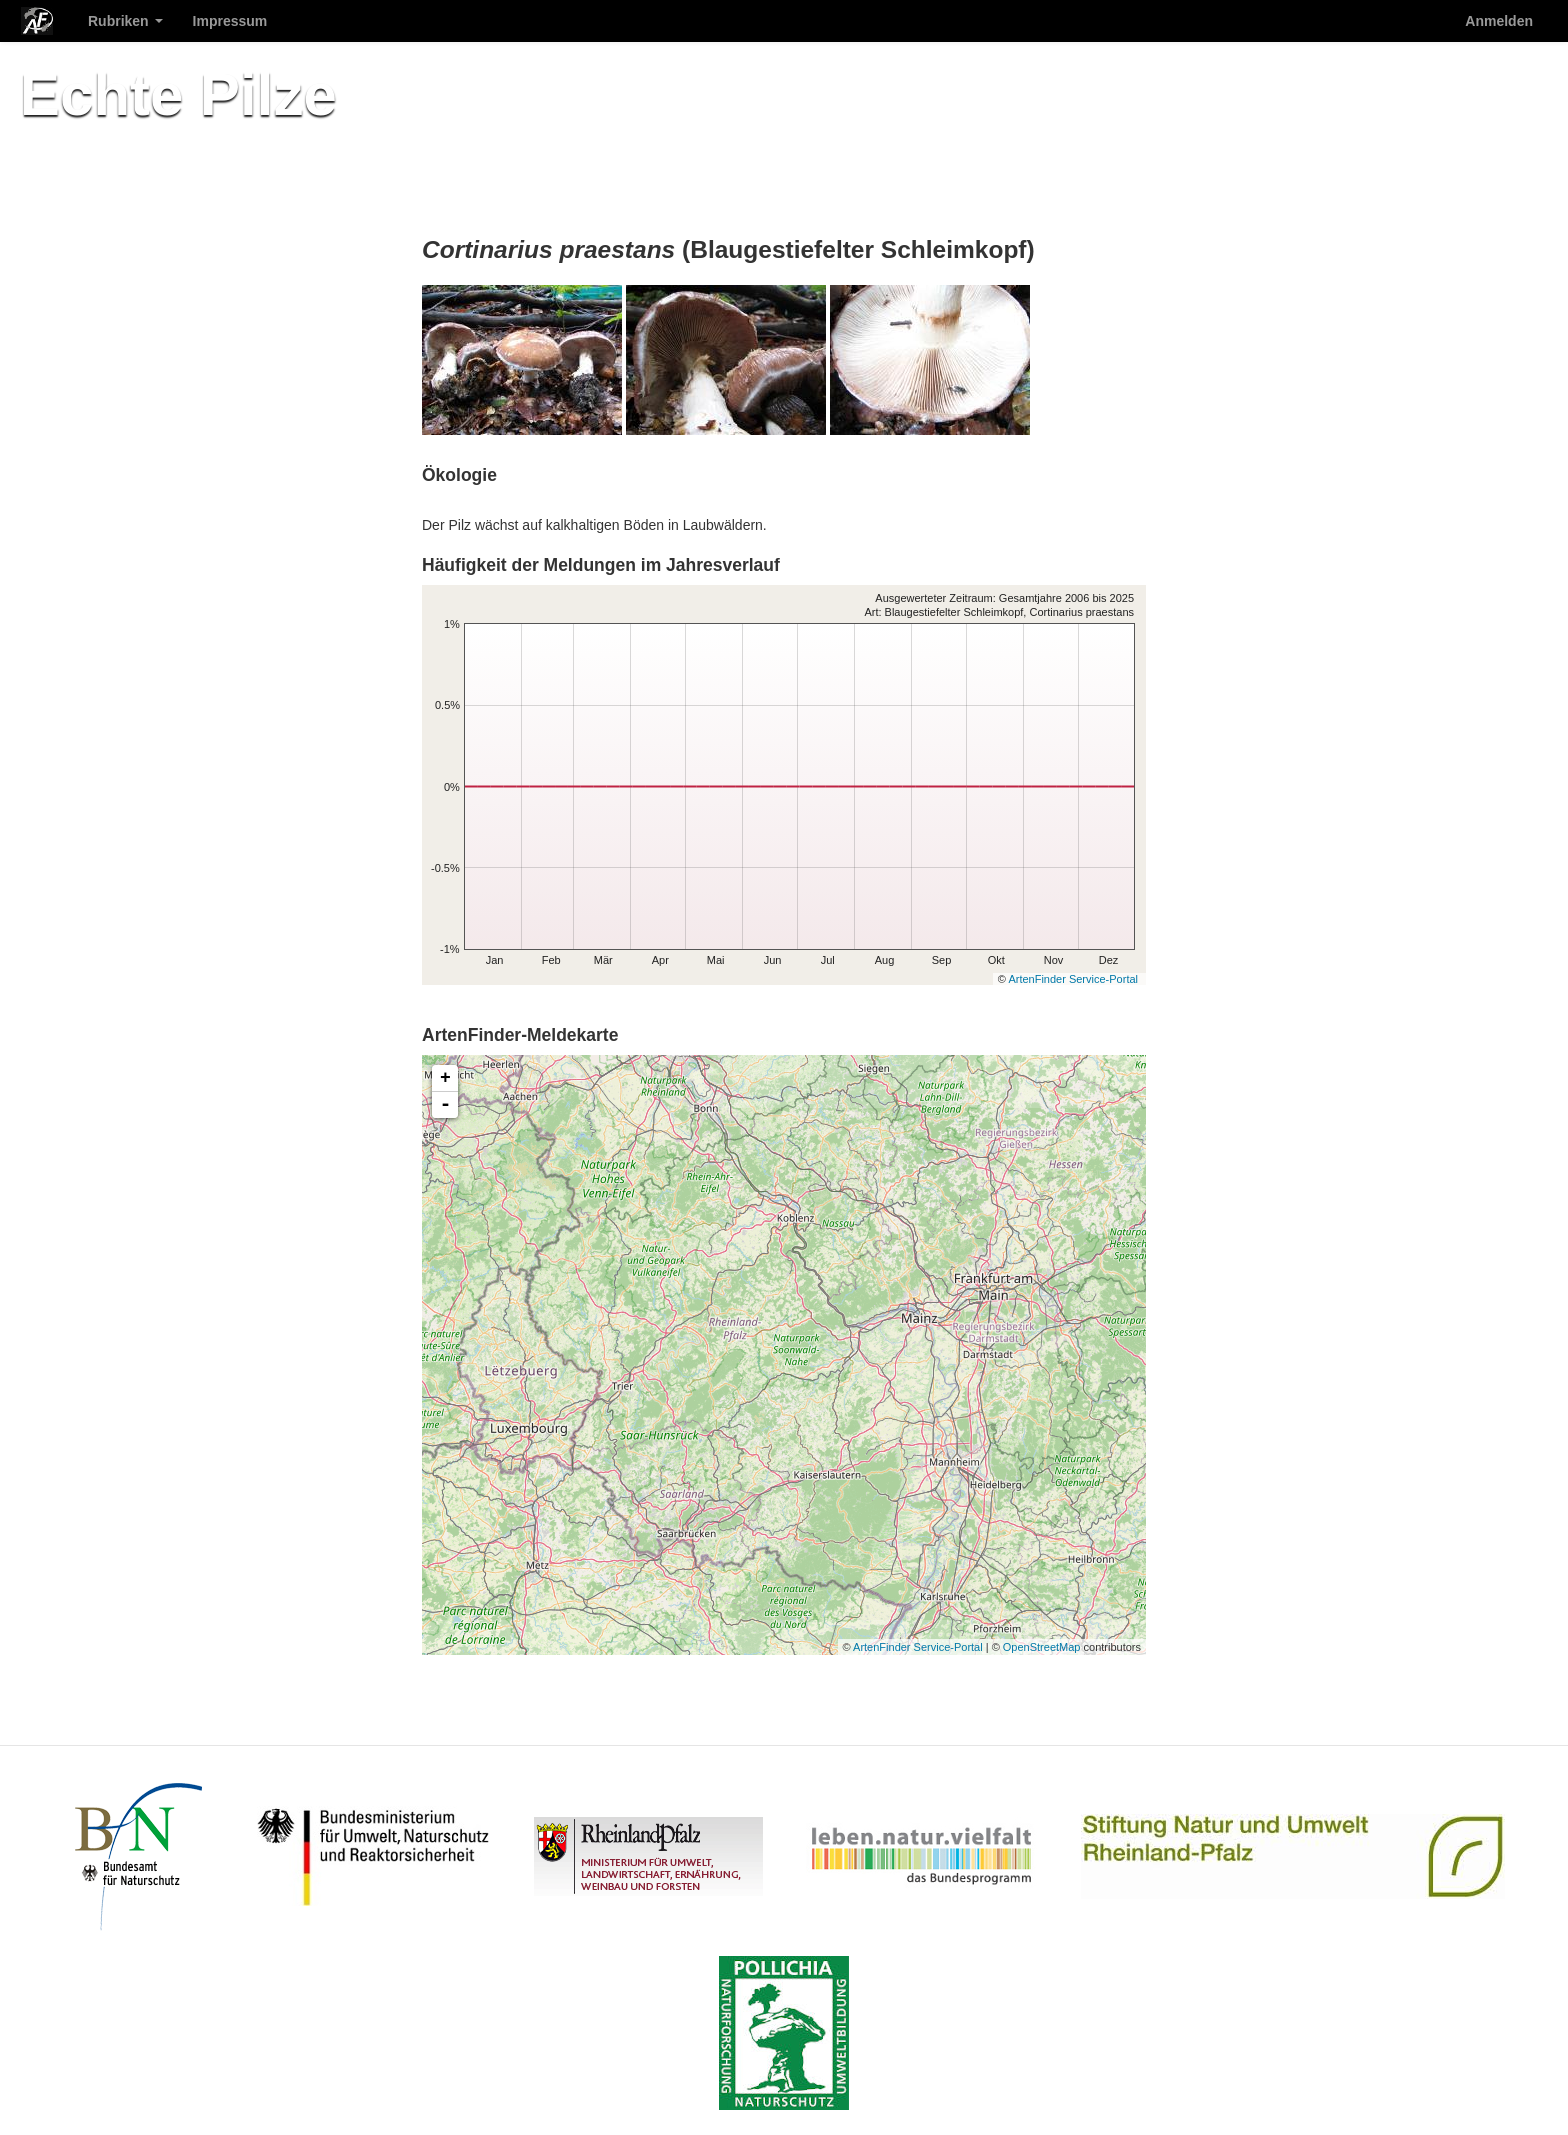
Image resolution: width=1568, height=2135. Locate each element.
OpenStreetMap (1042, 1647)
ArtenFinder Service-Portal (1073, 979)
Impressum (230, 21)
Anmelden (1499, 21)
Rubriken (125, 21)
